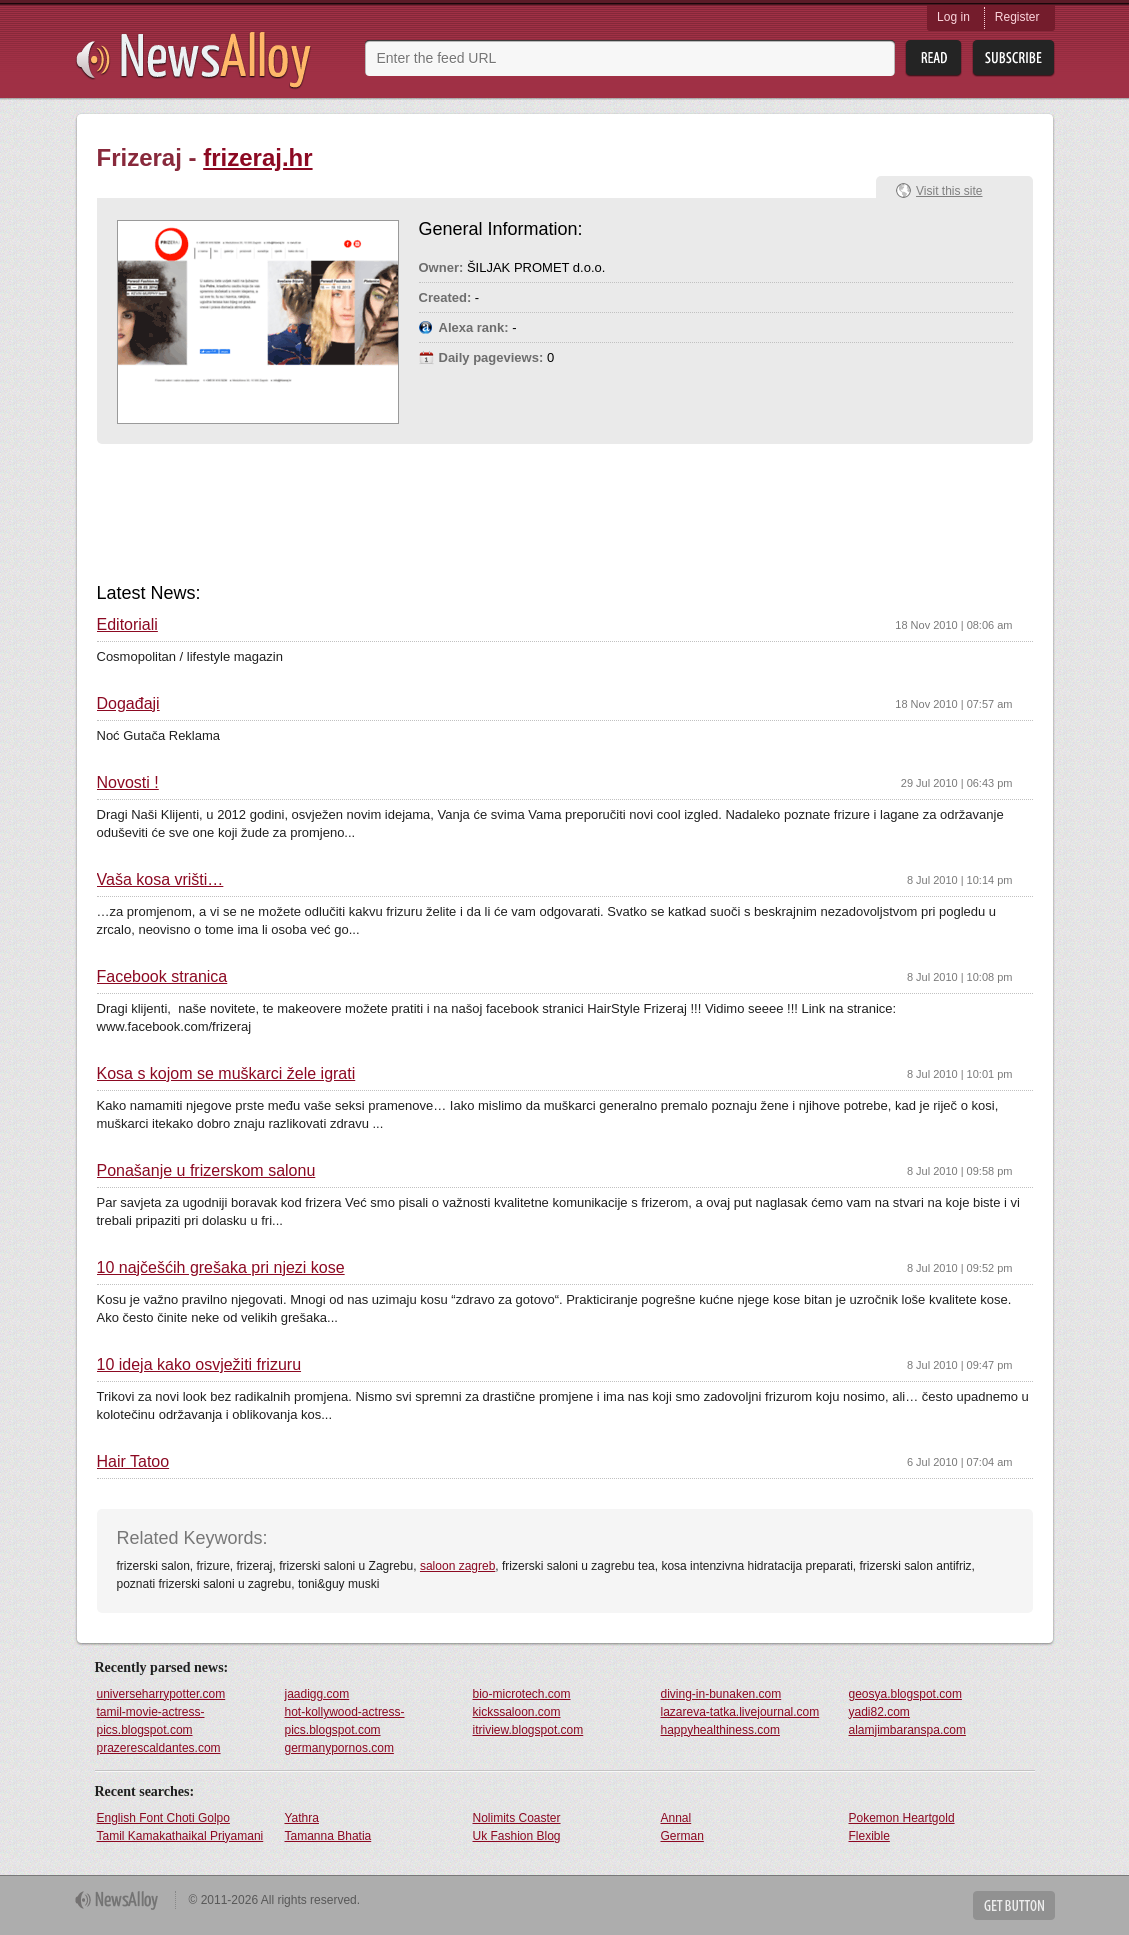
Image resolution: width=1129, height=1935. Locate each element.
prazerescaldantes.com (159, 1748)
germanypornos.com (339, 1748)
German (682, 1836)
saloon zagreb (457, 1566)
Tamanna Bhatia (328, 1836)
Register (1017, 17)
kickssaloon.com (517, 1712)
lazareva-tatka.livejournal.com (740, 1712)
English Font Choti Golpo (163, 1818)
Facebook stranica (162, 977)
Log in (953, 17)
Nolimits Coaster (517, 1818)
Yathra (302, 1818)
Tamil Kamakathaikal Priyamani (180, 1836)
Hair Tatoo (133, 1462)
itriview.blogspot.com (528, 1730)
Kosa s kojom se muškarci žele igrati (226, 1074)
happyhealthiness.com (720, 1730)
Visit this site (949, 191)
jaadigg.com (317, 1694)
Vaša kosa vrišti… (160, 880)
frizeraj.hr (257, 157)
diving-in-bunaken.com (721, 1694)
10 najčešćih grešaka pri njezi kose (221, 1268)
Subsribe (1013, 58)
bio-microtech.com (522, 1694)
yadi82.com (879, 1712)
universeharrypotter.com (161, 1694)
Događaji (128, 704)
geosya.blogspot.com (905, 1694)
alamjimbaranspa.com (907, 1730)
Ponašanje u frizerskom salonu (206, 1171)
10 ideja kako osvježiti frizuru (199, 1365)
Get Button (1014, 1905)
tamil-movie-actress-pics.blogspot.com (151, 1721)
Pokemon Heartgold (902, 1818)
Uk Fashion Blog (517, 1836)
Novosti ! (128, 783)
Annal (676, 1818)
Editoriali (127, 625)
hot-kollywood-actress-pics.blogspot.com (345, 1721)
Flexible (869, 1836)
